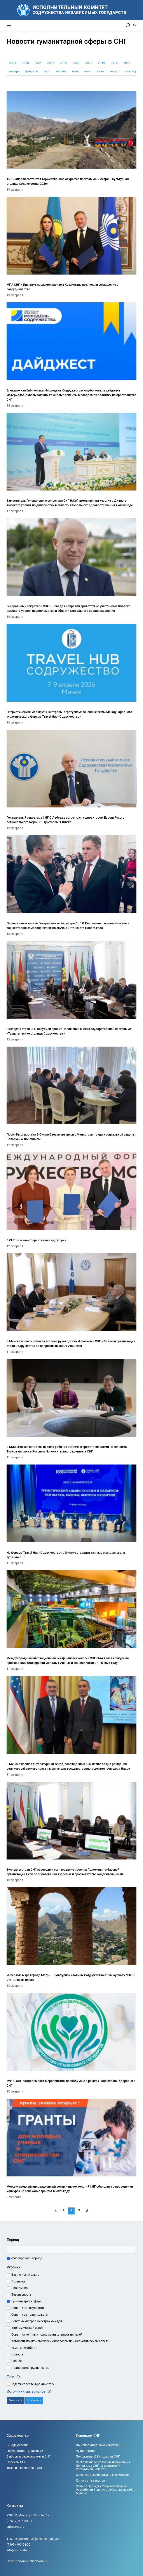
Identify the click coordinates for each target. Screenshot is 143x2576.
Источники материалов (29, 2391)
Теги (13, 2377)
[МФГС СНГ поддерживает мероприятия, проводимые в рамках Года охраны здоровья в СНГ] (71, 2042)
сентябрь (132, 71)
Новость (17, 2354)
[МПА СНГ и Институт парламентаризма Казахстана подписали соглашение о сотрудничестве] (71, 246)
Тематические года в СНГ (25, 2468)
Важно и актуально (25, 2274)
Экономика (19, 2288)
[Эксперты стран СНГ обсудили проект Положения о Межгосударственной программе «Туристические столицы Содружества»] (71, 990)
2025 (25, 62)
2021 (76, 62)
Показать (34, 2400)
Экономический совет (27, 2327)
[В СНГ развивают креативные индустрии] (71, 1199)
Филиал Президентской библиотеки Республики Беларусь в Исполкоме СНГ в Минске (105, 2489)
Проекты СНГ (16, 2462)
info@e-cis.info (17, 2550)
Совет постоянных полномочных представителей (46, 2334)
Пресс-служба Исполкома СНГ (28, 2561)
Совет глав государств (27, 2308)
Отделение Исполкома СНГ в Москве (102, 2475)
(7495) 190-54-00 (18, 2544)
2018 (114, 62)
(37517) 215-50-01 (19, 2521)
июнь (87, 71)
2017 (126, 62)
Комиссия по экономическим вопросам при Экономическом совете (59, 2341)
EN (134, 25)
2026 (12, 62)
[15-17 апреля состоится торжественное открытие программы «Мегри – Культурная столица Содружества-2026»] (71, 140)
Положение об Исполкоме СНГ (98, 2456)
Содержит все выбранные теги (30, 2384)
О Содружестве (17, 2445)
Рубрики (14, 2267)
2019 (101, 62)
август (115, 71)
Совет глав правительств (29, 2314)
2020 (88, 62)
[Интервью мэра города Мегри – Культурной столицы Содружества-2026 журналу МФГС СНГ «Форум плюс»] (71, 1936)
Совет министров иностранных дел (36, 2321)
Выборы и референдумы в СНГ (29, 2456)
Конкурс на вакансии (91, 2480)
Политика (18, 2281)
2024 (38, 62)
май (75, 71)
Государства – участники (25, 2451)
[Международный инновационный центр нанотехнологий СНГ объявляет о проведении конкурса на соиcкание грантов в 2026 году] (71, 2148)
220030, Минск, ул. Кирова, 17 (28, 2515)
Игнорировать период (24, 2258)
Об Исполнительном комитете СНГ (100, 2445)
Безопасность (21, 2294)
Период (13, 2240)
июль (101, 71)
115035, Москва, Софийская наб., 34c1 (34, 2539)
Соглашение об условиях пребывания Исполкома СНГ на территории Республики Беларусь (103, 2465)
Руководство (85, 2451)
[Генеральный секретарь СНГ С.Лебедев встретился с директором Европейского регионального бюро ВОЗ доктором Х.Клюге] (71, 779)
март (47, 71)
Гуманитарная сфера (26, 2301)
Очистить (16, 2400)
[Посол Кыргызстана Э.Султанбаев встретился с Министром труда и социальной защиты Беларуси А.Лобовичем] (71, 1096)
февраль (31, 71)
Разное (16, 2361)
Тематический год (24, 2348)
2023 (50, 62)
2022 (63, 62)
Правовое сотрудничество (30, 2367)
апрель (61, 71)
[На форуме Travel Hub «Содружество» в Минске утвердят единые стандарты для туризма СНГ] (71, 1514)
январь (14, 71)
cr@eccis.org (15, 2526)
